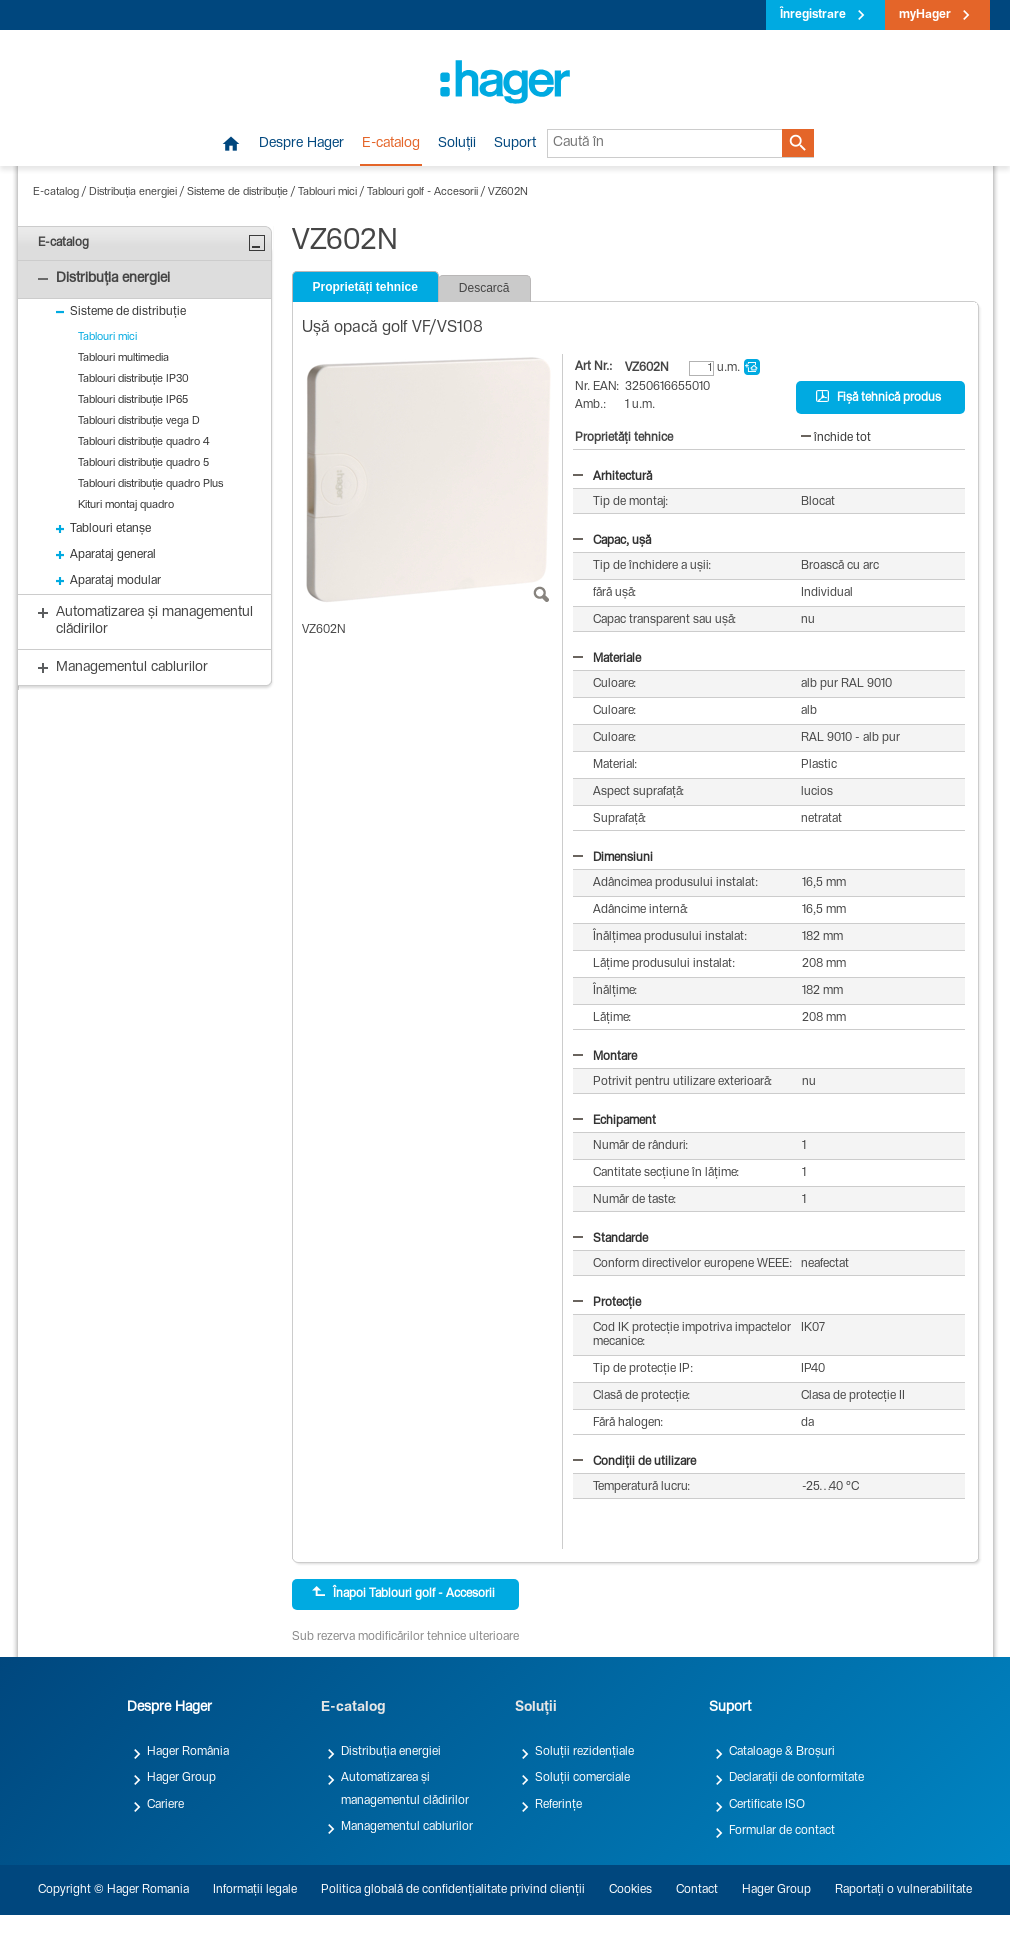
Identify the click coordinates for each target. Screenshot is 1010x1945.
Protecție (607, 1303)
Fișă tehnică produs (878, 397)
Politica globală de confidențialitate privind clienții (453, 1890)
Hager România (188, 1752)
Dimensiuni (613, 858)
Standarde (610, 1239)
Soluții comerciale (582, 1778)
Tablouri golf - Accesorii (422, 192)
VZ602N (508, 192)
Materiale (607, 659)
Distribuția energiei (133, 192)
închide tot (836, 438)
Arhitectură (612, 477)
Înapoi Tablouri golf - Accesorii (403, 1593)
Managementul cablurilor (407, 1827)
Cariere (165, 1805)
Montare (605, 1057)
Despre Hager (301, 144)
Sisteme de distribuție (237, 192)
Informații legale (255, 1890)
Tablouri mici (327, 192)
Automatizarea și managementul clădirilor (405, 1789)
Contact (697, 1890)
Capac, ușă (612, 541)
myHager (925, 15)
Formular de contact (782, 1831)
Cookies (630, 1890)
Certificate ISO (767, 1805)
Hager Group (181, 1778)
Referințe (558, 1805)
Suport (515, 144)
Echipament (614, 1121)
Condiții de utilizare (634, 1462)
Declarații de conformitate (796, 1778)
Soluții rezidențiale (584, 1752)
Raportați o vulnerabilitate (903, 1890)
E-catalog (391, 144)
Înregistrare (813, 15)
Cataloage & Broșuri (782, 1752)
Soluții (457, 144)
